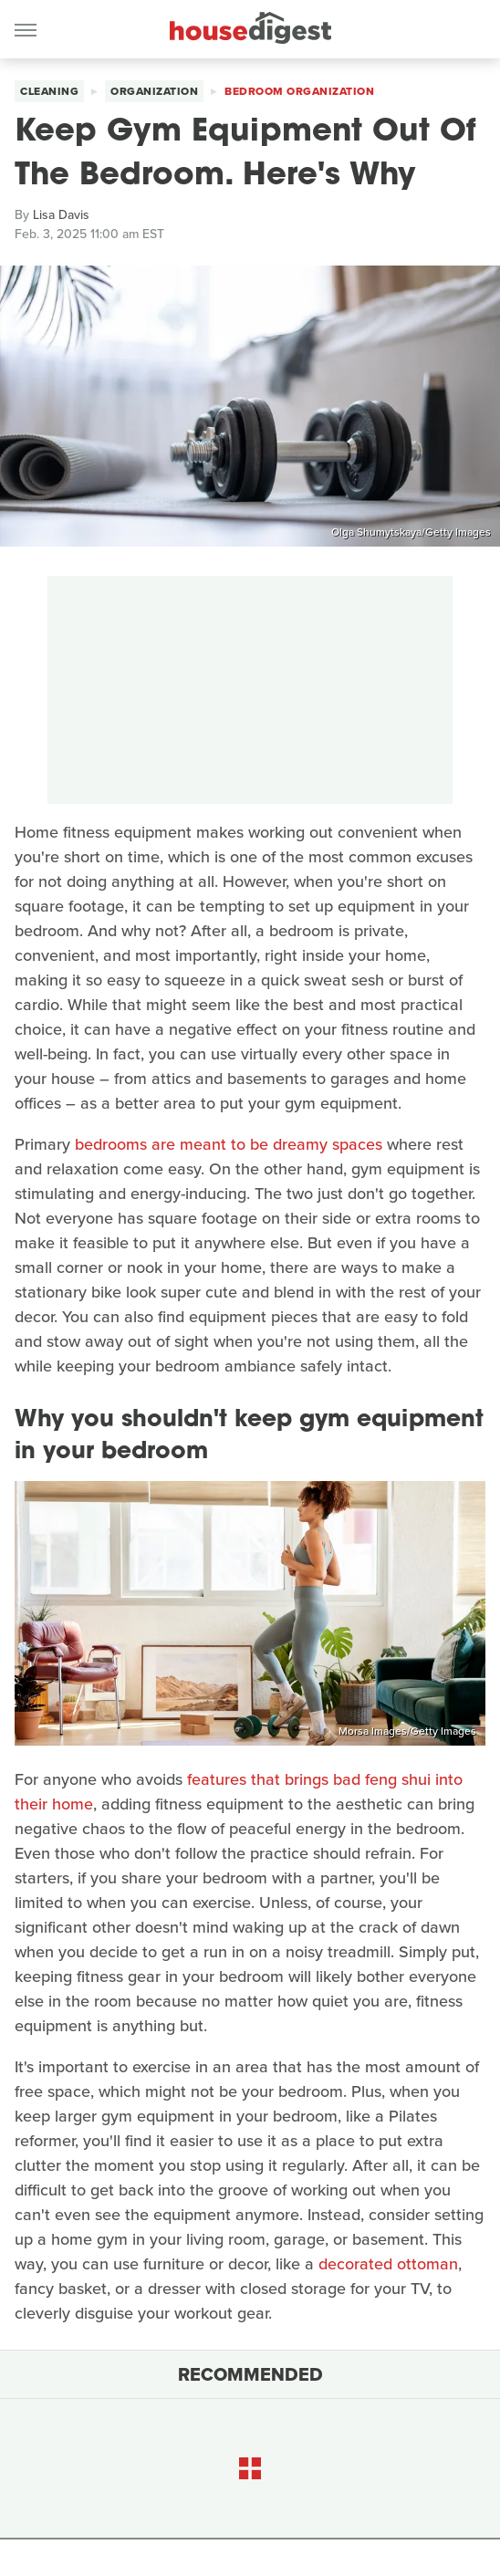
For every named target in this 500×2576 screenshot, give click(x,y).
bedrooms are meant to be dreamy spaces (228, 1144)
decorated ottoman (388, 2264)
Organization (154, 91)
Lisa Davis (61, 214)
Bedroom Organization (299, 91)
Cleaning (49, 91)
